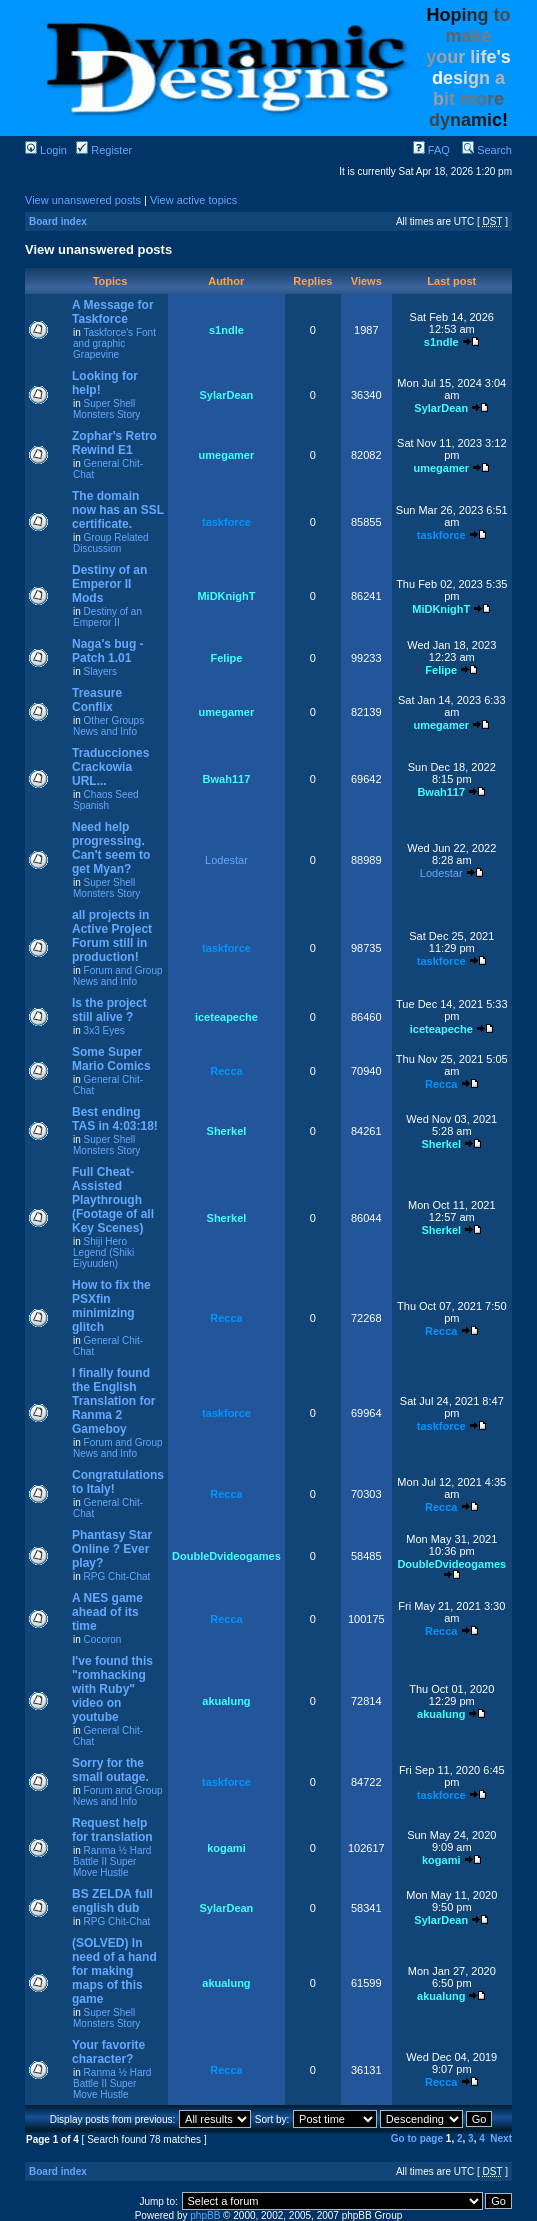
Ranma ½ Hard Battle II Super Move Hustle (112, 1861)
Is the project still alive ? (109, 1010)
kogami (226, 1848)
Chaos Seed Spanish (106, 800)
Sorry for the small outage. (110, 1770)
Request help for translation (112, 1830)
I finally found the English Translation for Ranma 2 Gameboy (113, 1401)
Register (104, 150)
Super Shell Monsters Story (106, 409)
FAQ (431, 150)
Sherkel (227, 1131)
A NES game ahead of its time (107, 1612)
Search (487, 150)
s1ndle (226, 330)
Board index (58, 221)
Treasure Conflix (97, 700)
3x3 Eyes (104, 1030)
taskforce (226, 522)
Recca (226, 1071)
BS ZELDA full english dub (112, 1901)
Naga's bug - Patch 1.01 (108, 651)
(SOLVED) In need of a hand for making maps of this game (114, 1971)
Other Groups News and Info (108, 726)
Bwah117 (227, 779)
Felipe (227, 658)
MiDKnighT (226, 596)
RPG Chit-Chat (117, 1576)
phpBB (205, 2215)
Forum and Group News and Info (118, 976)
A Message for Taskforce (113, 312)
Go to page (417, 2138)
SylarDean (227, 395)
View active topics (193, 200)
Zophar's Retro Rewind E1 (114, 443)
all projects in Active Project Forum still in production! (112, 936)
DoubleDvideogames (226, 1556)
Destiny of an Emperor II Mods (109, 584)
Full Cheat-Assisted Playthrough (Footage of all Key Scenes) (113, 1200)
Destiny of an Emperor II (107, 617)
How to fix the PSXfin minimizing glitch (111, 1306)
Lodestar (226, 860)
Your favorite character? (108, 2052)
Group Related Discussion (111, 543)
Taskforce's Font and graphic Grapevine (114, 343)
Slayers (100, 671)
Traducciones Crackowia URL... (110, 767)
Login (46, 150)
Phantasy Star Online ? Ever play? (112, 1549)
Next (501, 2138)
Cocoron (103, 1639)
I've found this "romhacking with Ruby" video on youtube (112, 1689)
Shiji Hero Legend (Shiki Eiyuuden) (103, 1252)
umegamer (227, 455)
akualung (226, 1701)
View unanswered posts (83, 200)
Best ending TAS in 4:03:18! (115, 1119)
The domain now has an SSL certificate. (118, 510)
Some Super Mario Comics (111, 1059)
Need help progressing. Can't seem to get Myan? (111, 848)
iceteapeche (226, 1017)
